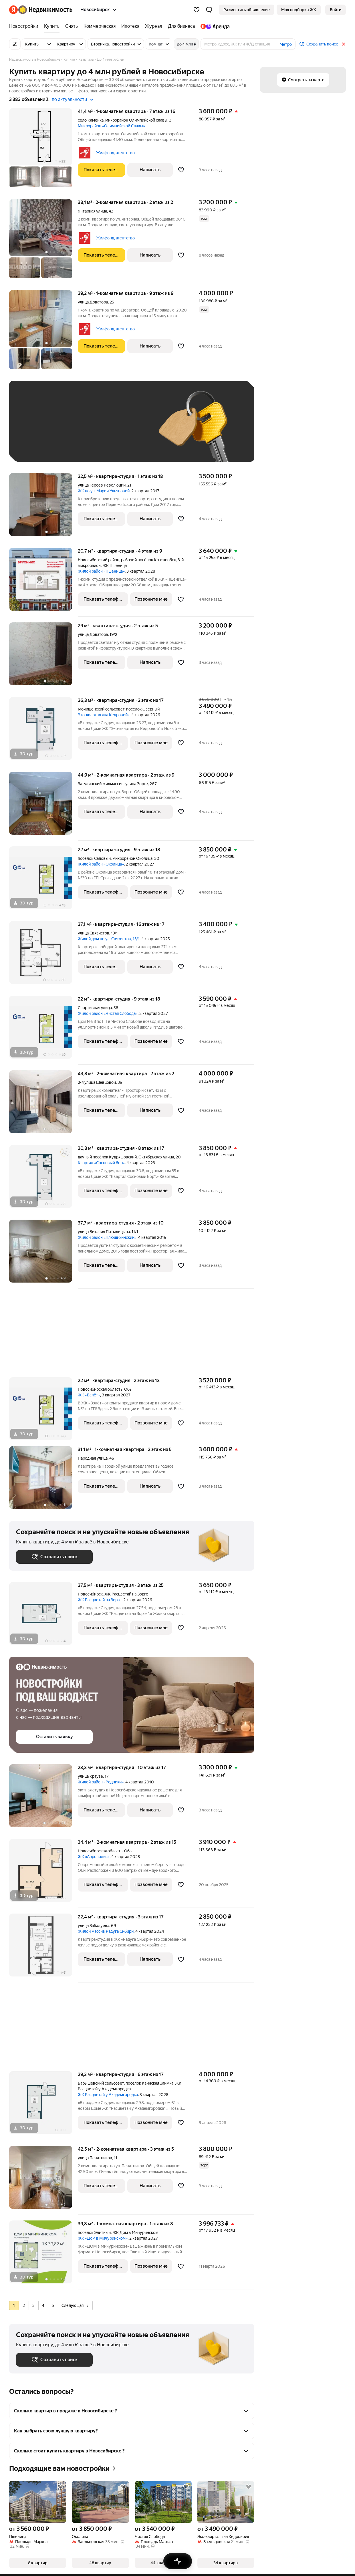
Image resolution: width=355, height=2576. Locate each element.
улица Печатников (95, 2158)
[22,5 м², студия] (43, 507)
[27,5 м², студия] (43, 1616)
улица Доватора (93, 302)
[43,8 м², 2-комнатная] (43, 1104)
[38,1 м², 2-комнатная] (43, 241)
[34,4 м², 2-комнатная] (43, 1873)
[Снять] (71, 26)
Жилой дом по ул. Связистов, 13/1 (109, 938)
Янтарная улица (92, 211)
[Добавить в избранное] (181, 170)
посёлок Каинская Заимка (149, 2083)
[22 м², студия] (43, 880)
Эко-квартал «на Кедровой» (104, 715)
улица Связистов (93, 933)
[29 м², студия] (43, 656)
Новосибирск (90, 1594)
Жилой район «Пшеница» (101, 571)
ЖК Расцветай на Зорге (100, 1599)
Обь (128, 1389)
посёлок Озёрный (143, 709)
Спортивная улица (95, 1007)
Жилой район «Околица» (101, 864)
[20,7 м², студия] (43, 582)
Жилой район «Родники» (101, 1782)
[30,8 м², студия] (43, 1179)
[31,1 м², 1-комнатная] (43, 1480)
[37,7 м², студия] (43, 1254)
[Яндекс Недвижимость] (45, 9)
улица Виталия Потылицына (104, 1231)
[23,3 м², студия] (43, 1798)
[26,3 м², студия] (43, 731)
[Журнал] (153, 26)
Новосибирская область (100, 1389)
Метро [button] (285, 44)
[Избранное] (196, 10)
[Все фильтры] (15, 44)
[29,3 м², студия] (43, 2105)
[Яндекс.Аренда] (213, 26)
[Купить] (51, 26)
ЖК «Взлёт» (89, 1395)
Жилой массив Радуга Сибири (106, 1931)
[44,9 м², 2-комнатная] (43, 806)
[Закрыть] (343, 44)
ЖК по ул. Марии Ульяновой (104, 491)
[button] (209, 10)
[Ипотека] (130, 26)
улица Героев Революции (102, 485)
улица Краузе (90, 1776)
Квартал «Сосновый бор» (101, 1162)
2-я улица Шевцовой (97, 1082)
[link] (335, 10)
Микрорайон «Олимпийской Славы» (111, 126)
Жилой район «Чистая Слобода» (108, 1013)
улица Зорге (136, 783)
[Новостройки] (25, 26)
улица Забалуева (93, 1925)
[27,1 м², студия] (43, 955)
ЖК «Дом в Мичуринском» (103, 2238)
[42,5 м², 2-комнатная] (43, 2180)
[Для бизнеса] (181, 26)
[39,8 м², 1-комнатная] (43, 2254)
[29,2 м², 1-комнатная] (43, 332)
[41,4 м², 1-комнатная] (43, 150)
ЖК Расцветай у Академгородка (108, 2094)
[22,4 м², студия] (43, 1948)
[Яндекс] (13, 9)
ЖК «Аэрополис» (94, 1856)
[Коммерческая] (99, 26)
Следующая (75, 2305)
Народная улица (93, 1458)
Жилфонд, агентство (115, 152)
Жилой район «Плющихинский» (107, 1237)
